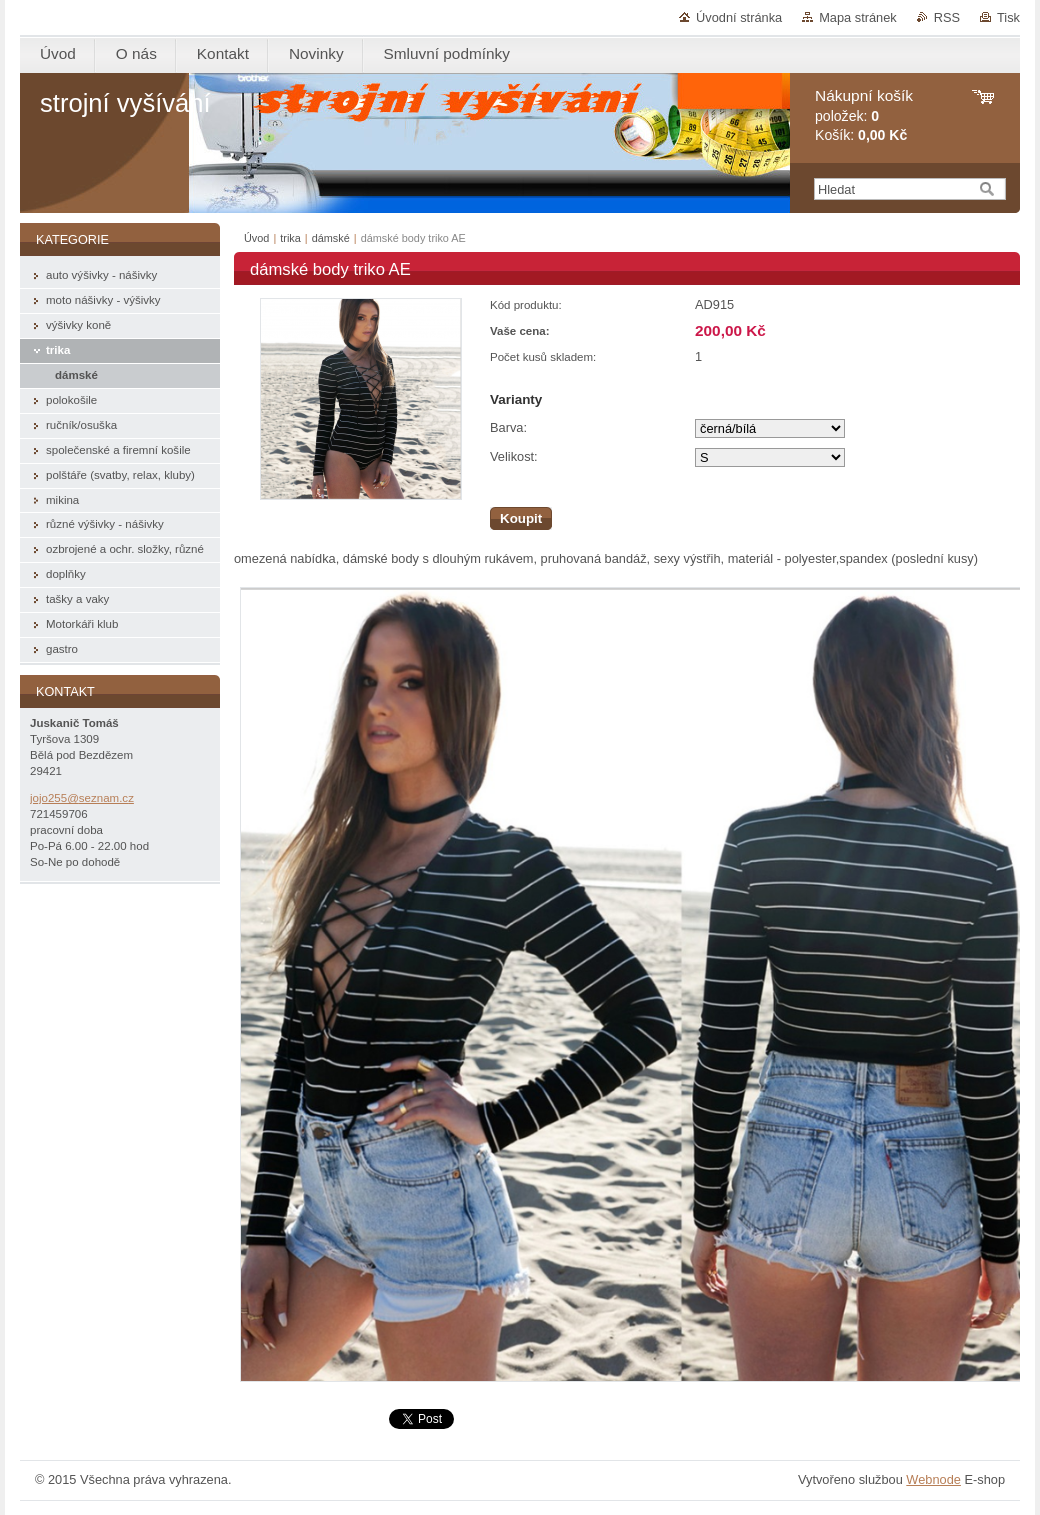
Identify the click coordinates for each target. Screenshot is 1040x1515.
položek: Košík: (864, 115)
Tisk (1008, 17)
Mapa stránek (858, 17)
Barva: (508, 427)
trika (290, 238)
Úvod (256, 238)
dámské (331, 238)
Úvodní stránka (739, 17)
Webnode (933, 1479)
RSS (947, 17)
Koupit (521, 518)
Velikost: (514, 456)
